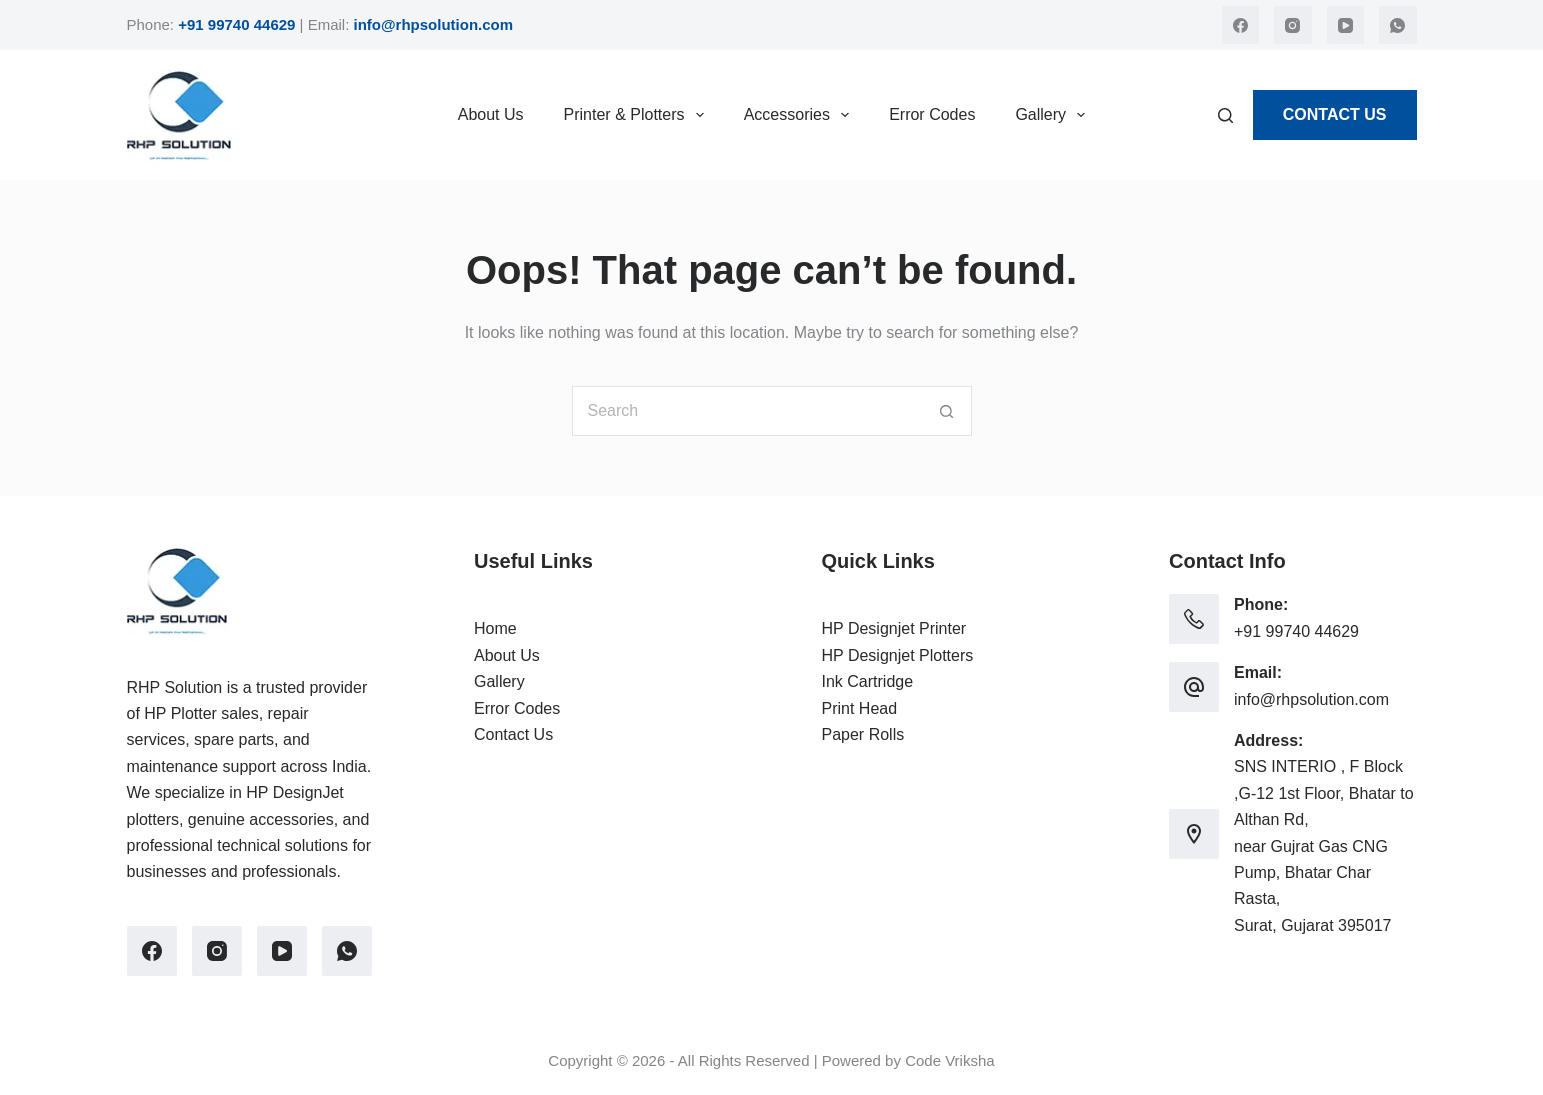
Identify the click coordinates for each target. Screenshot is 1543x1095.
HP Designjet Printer (894, 628)
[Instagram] (1293, 25)
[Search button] (947, 411)
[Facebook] (1241, 25)
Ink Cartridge (868, 681)
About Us (491, 114)
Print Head (860, 708)
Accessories (800, 115)
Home (495, 628)
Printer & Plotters (638, 115)
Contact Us (1335, 114)
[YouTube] (1346, 25)
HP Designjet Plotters (898, 655)
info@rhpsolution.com (1311, 699)
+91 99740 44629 (1296, 631)
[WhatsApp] (1398, 25)
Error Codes (932, 114)
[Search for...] (747, 411)
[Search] (1225, 115)
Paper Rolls (863, 734)
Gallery (1054, 115)
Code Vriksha (950, 1060)
